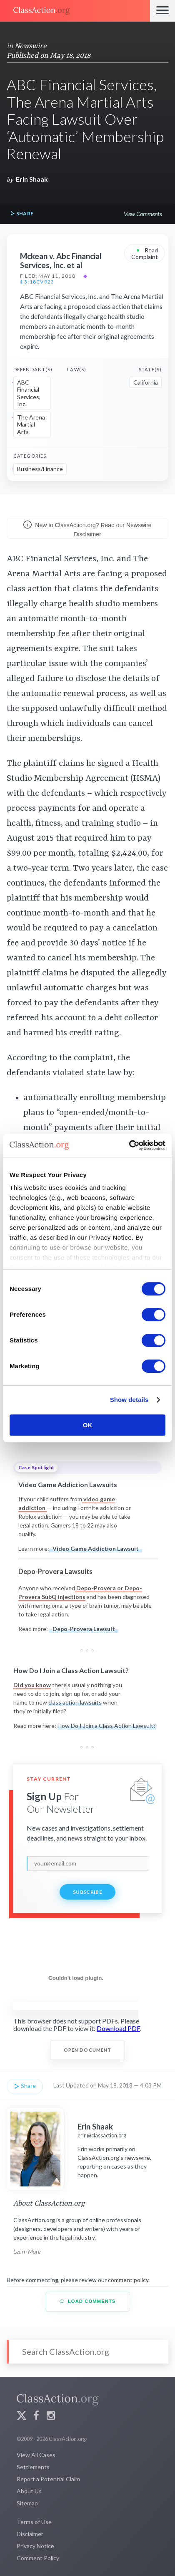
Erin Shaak (32, 179)
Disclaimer (30, 2533)
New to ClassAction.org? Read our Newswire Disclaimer (87, 529)
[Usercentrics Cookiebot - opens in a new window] (128, 1145)
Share (21, 213)
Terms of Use (34, 2521)
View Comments (143, 213)
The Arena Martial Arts (31, 424)
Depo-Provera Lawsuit (83, 1628)
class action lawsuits (75, 1702)
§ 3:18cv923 (37, 282)
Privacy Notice (35, 2545)
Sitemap (27, 2503)
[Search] (87, 2352)
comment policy (128, 2279)
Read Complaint (144, 253)
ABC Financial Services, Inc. (28, 393)
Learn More (26, 2251)
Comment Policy (38, 2557)
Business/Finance (40, 468)
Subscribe (87, 1892)
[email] (87, 1863)
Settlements (33, 2466)
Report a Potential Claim (48, 2478)
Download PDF (118, 2028)
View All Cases (36, 2454)
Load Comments (88, 2301)
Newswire (31, 46)
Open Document (88, 2050)
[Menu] (162, 11)
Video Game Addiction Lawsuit (95, 1548)
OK (87, 1425)
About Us (29, 2491)
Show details (129, 1399)
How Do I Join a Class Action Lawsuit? (107, 1725)
